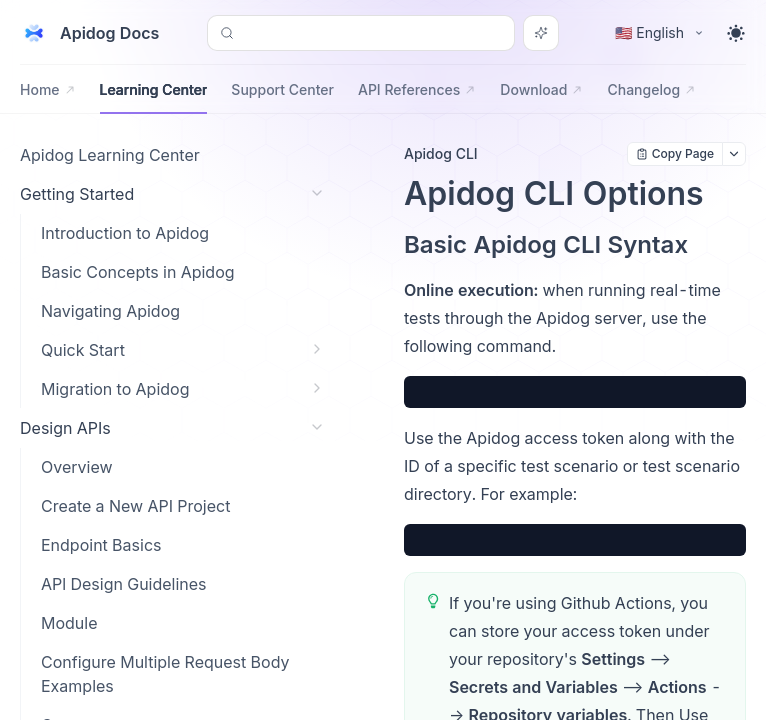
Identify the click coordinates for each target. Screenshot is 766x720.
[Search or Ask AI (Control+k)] (361, 33)
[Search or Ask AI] (541, 33)
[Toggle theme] (736, 33)
